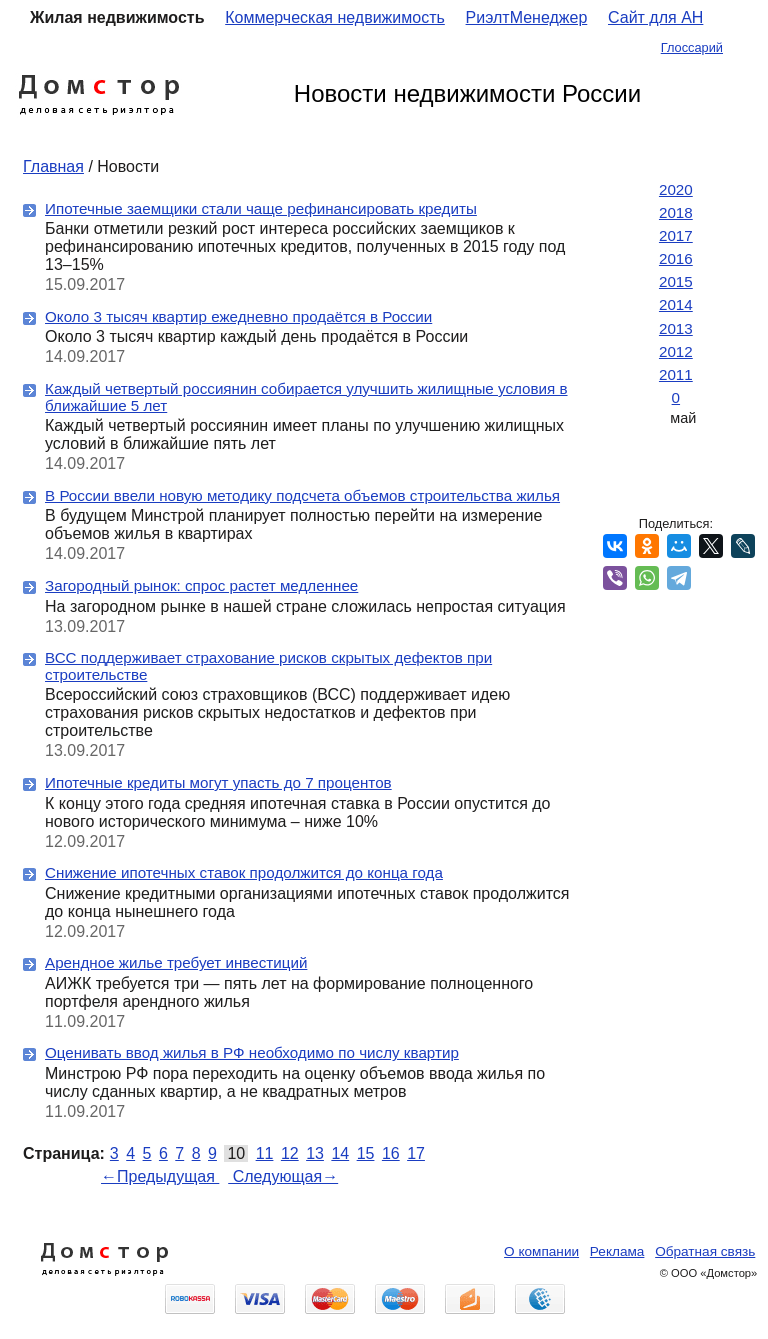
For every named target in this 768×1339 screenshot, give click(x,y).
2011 (676, 374)
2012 (676, 351)
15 (366, 1153)
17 (416, 1153)
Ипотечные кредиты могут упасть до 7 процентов (218, 782)
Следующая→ (283, 1176)
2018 (676, 212)
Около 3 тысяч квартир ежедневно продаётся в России (238, 316)
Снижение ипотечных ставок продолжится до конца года (244, 872)
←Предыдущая (160, 1176)
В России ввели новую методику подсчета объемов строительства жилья (302, 495)
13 (315, 1153)
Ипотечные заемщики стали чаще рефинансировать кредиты (261, 208)
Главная (53, 166)
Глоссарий (692, 47)
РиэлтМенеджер (527, 17)
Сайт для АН (655, 17)
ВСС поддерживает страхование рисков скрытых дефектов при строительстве (268, 666)
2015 (676, 281)
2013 (676, 328)
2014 (676, 304)
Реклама (617, 1251)
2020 (676, 189)
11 (265, 1153)
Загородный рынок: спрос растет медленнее (201, 585)
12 (290, 1153)
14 (340, 1153)
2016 (676, 258)
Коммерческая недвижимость (335, 17)
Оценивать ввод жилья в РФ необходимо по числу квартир (252, 1052)
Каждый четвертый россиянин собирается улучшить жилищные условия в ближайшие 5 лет (306, 397)
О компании (541, 1251)
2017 (676, 235)
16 (391, 1153)
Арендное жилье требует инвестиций (176, 962)
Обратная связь (705, 1251)
